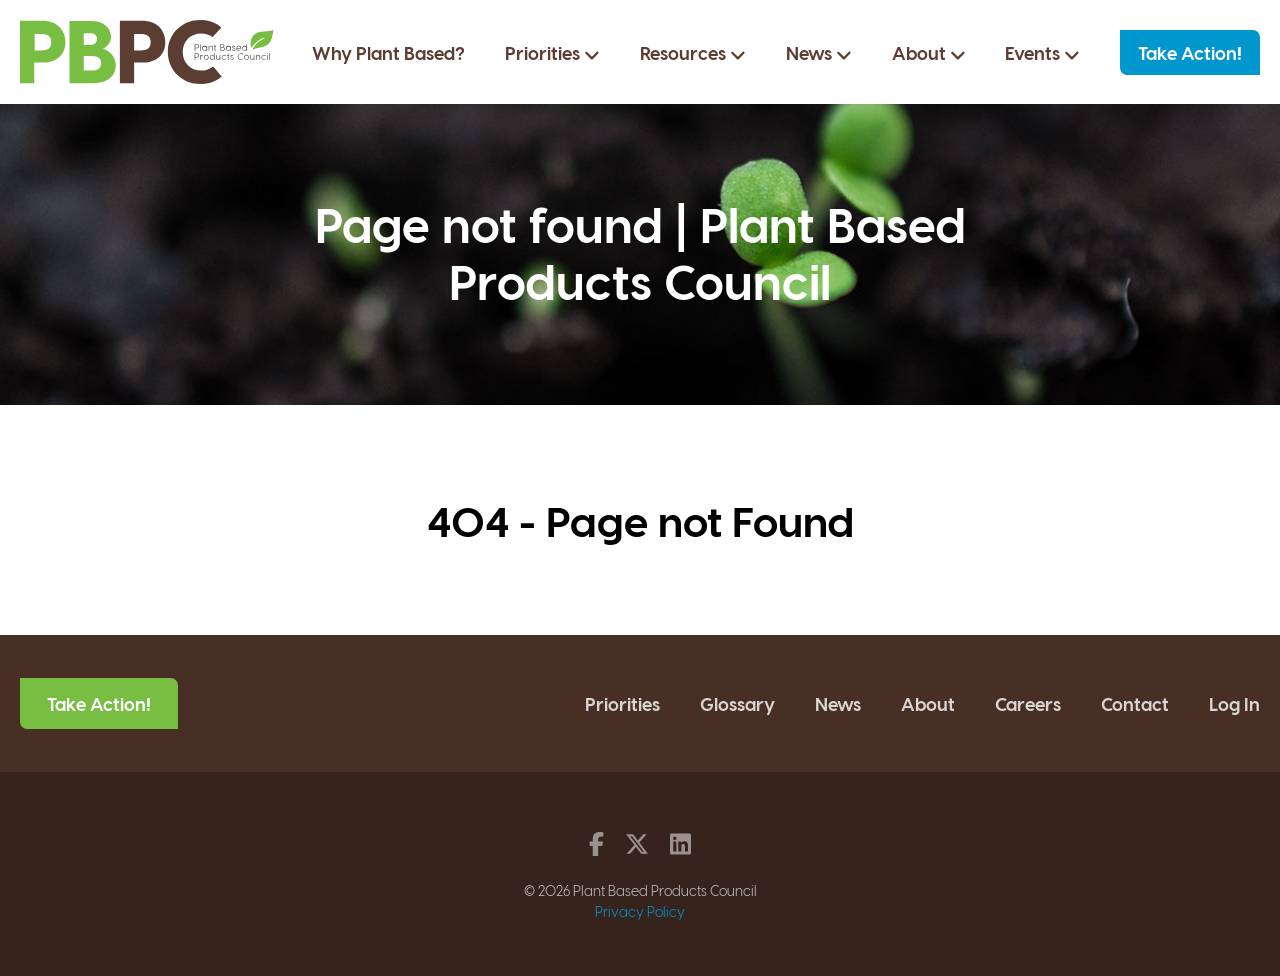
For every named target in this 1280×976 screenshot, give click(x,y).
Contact (1135, 703)
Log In (1234, 703)
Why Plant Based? (388, 52)
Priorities (552, 53)
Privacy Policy (640, 911)
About (929, 53)
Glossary (737, 703)
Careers (1028, 703)
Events (1042, 53)
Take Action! (1190, 52)
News (819, 53)
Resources (693, 53)
